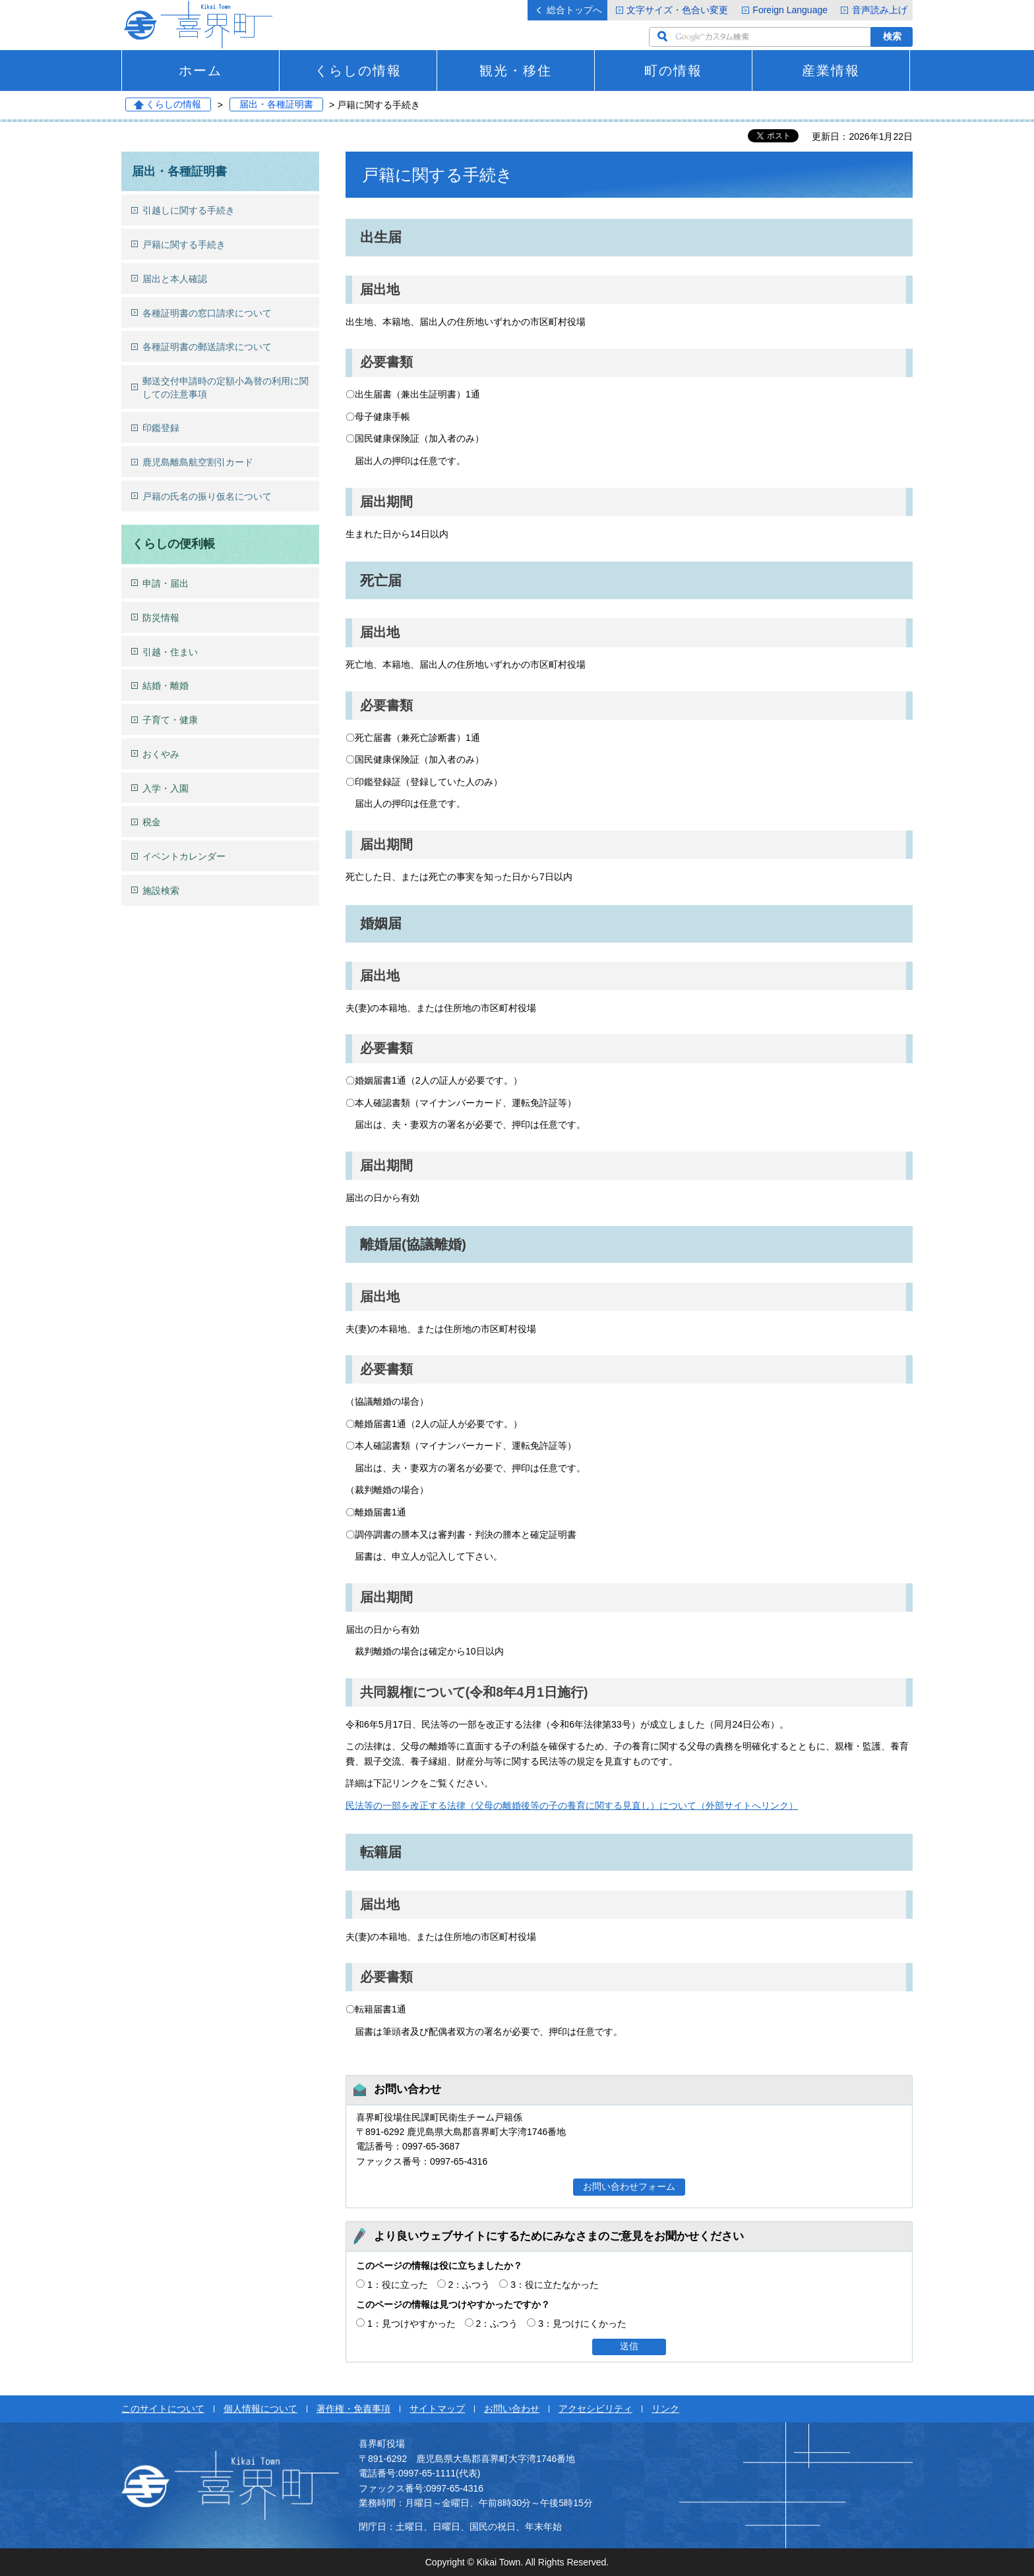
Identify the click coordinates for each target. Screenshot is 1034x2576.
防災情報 (160, 617)
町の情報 (673, 70)
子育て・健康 (170, 720)
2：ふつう (469, 2284)
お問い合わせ (511, 2408)
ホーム (200, 70)
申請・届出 (165, 583)
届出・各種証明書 (276, 105)
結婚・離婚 (165, 685)
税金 (151, 822)
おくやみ (160, 754)
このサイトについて (162, 2408)
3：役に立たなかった (554, 2284)
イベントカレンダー (184, 856)
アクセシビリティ (595, 2408)
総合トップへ (574, 10)
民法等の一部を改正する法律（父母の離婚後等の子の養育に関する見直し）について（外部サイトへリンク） (572, 1805)
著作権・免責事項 (353, 2408)
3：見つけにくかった (582, 2323)
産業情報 (831, 70)
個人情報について (260, 2408)
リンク (665, 2408)
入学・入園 (165, 788)
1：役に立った (397, 2284)
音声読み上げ (879, 10)
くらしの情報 (358, 70)
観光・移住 (515, 70)
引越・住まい (170, 652)
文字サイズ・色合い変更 (677, 10)
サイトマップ (437, 2408)
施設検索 (160, 890)
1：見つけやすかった (411, 2323)
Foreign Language (790, 10)
